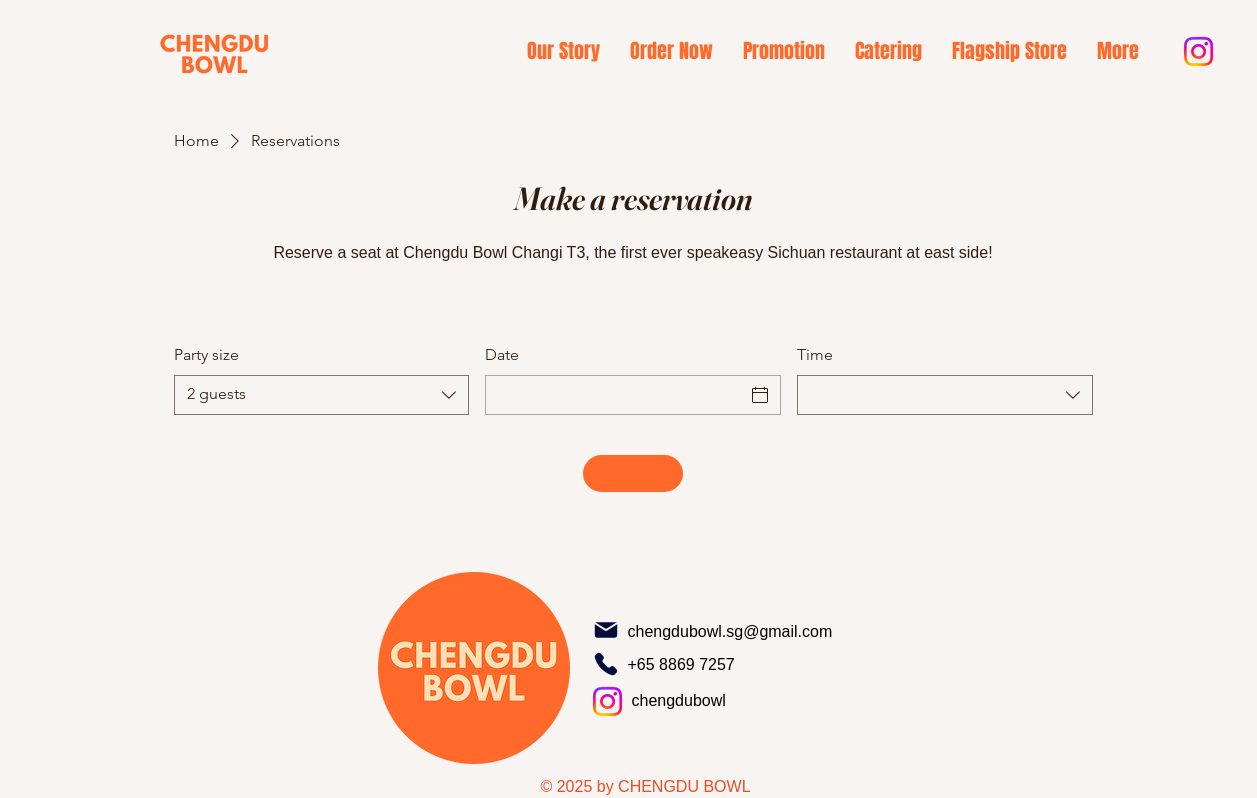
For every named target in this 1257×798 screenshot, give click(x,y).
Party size (206, 354)
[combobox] (322, 395)
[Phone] (606, 664)
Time (815, 354)
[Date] (615, 395)
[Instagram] (1198, 51)
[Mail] (606, 630)
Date (502, 354)
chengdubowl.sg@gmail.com (730, 631)
